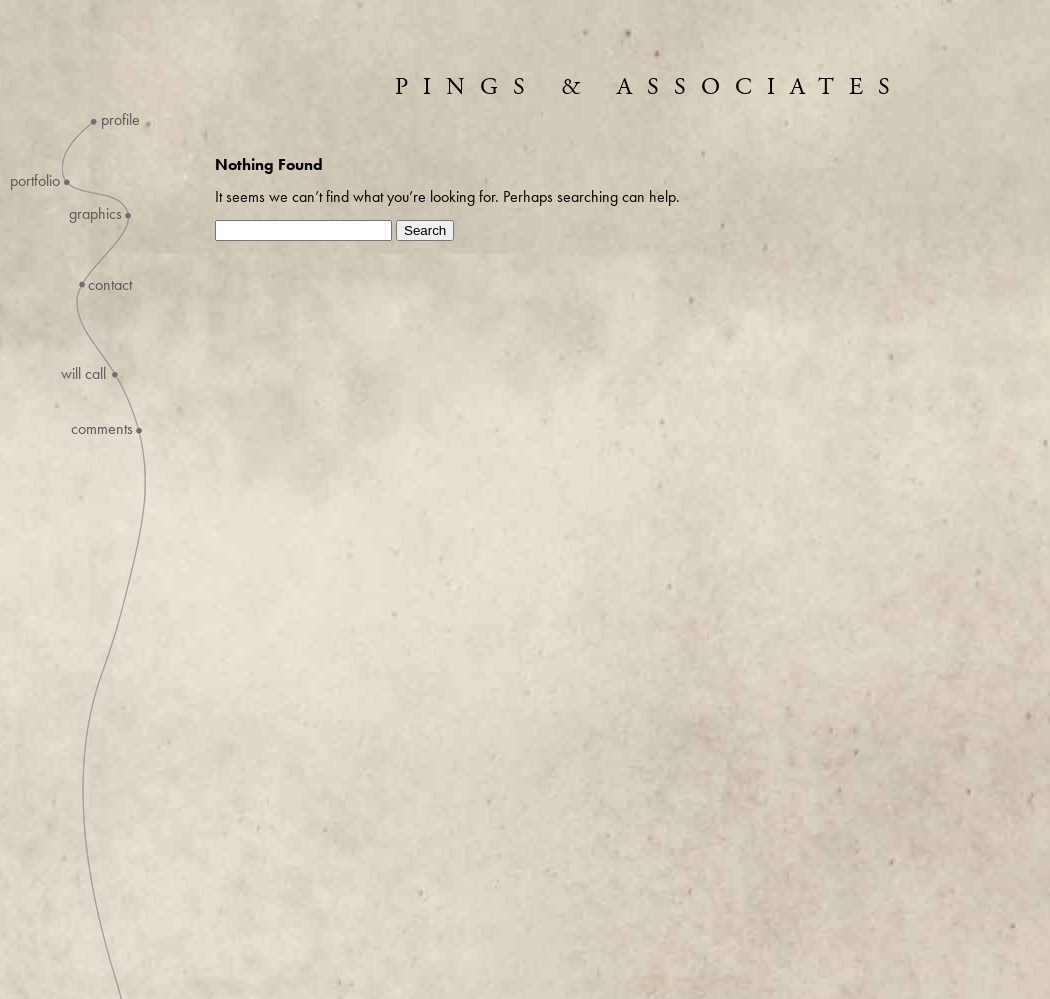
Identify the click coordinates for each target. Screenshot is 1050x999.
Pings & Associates (650, 87)
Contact (110, 285)
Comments (102, 429)
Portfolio (35, 181)
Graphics (95, 214)
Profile (120, 120)
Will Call (83, 374)
